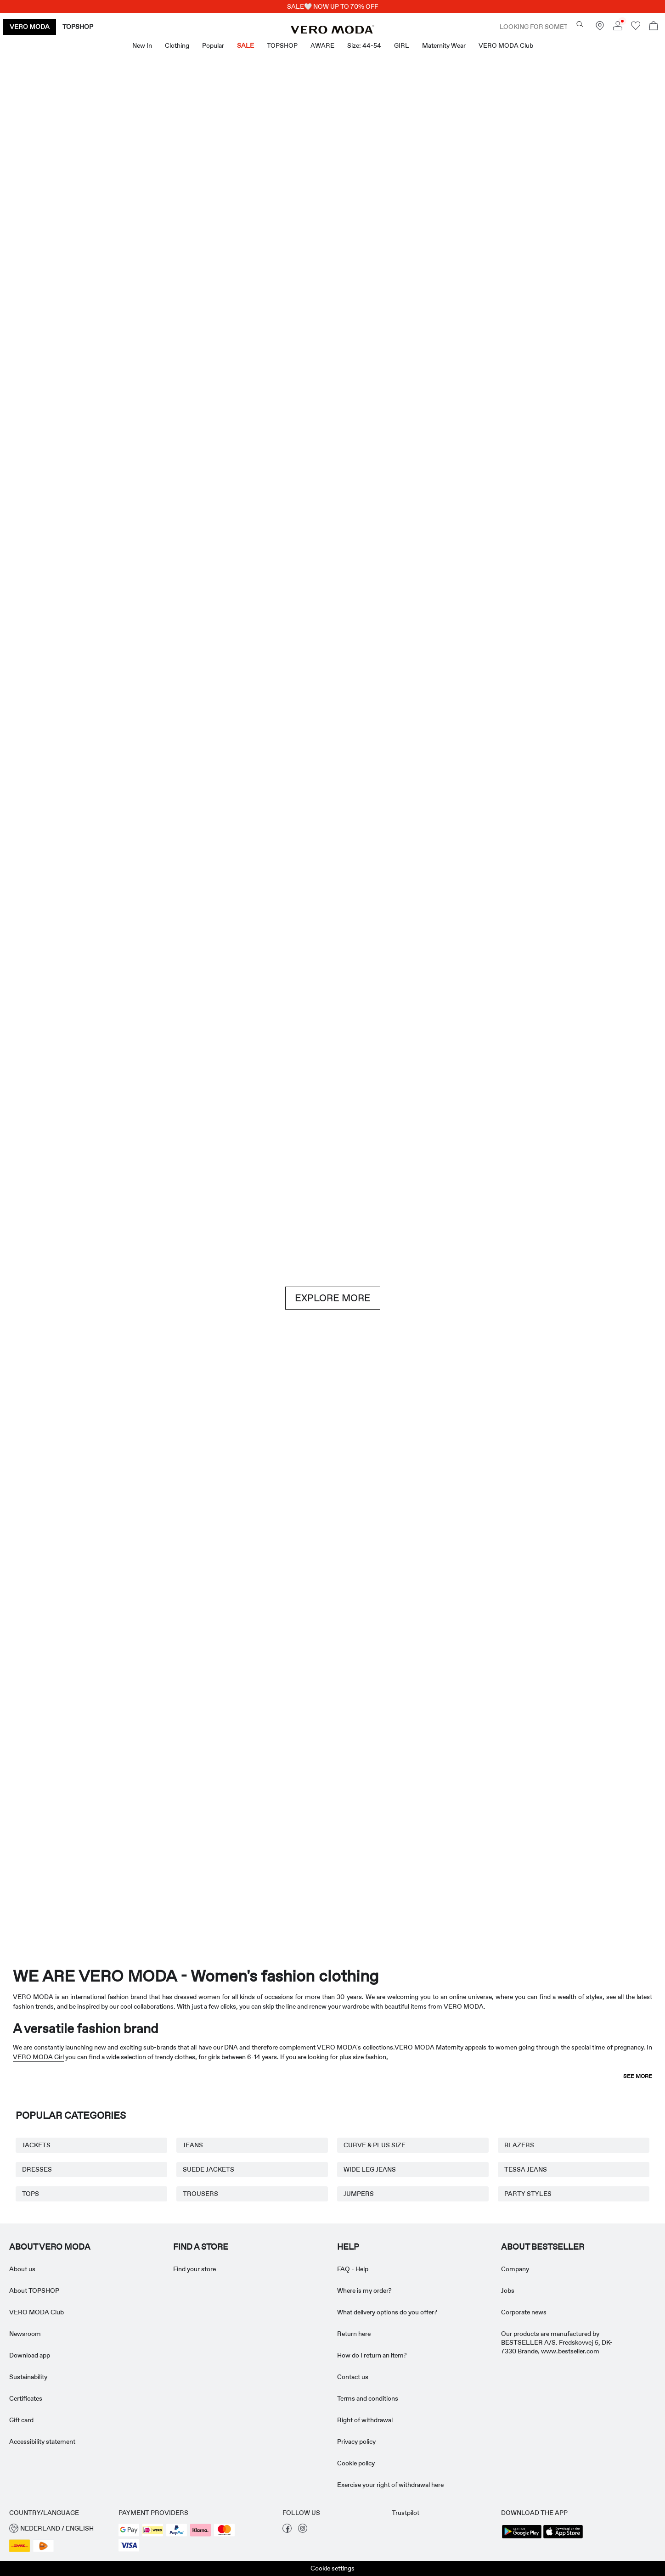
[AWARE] (332, 1815)
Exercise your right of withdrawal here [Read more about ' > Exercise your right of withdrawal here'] (390, 2484)
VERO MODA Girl (38, 2057)
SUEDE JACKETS (208, 2169)
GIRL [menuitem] (401, 45)
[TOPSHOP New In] (600, 1815)
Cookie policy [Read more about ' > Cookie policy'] (356, 2463)
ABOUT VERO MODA (49, 2246)
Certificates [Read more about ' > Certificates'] (25, 2398)
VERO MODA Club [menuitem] (506, 45)
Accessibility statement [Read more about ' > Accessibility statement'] (42, 2441)
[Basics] (165, 1525)
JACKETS (36, 2145)
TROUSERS (200, 2193)
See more (637, 2076)
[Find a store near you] (599, 28)
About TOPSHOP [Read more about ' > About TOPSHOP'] (34, 2290)
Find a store (200, 2246)
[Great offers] (500, 261)
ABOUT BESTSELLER (542, 2246)
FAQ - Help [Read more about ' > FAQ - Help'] (352, 2269)
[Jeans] (555, 1073)
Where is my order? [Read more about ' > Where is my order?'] (364, 2290)
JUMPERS (359, 2193)
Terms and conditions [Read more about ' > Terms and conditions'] (367, 2398)
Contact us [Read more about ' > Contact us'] (352, 2376)
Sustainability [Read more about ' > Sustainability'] (28, 2376)
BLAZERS (519, 2145)
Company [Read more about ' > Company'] (515, 2269)
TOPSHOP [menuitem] (282, 45)
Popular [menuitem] (213, 45)
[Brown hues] (332, 1073)
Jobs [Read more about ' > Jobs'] (507, 2290)
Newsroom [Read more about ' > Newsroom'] (25, 2333)
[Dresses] (165, 491)
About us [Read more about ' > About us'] (22, 2269)
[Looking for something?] (579, 24)
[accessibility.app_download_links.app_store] (563, 2537)
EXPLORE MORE (333, 1298)
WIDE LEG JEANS (370, 2169)
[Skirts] (499, 491)
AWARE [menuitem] (322, 45)
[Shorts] (388, 491)
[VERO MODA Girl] (199, 1815)
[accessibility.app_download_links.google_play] (521, 2537)
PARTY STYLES (528, 2193)
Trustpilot (405, 2512)
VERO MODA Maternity (429, 2047)
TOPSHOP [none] (77, 26)
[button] (59, 2528)
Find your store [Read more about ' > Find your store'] (194, 2269)
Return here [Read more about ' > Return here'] (354, 2333)
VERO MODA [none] (30, 26)
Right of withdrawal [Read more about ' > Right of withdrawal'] (365, 2420)
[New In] (165, 256)
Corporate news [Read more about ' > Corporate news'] (524, 2312)
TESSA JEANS (525, 2169)
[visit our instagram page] (302, 2530)
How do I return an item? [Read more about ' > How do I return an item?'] (372, 2355)
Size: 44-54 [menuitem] (364, 45)
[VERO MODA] (332, 31)
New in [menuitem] (142, 45)
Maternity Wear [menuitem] (444, 45)
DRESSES (37, 2169)
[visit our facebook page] (287, 2530)
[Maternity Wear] (65, 1815)
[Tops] (276, 491)
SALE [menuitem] (245, 45)
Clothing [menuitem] (177, 45)
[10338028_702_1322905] (500, 1526)
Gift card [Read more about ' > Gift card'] (21, 2420)
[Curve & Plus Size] (466, 1815)
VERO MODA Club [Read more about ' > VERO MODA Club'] (36, 2312)
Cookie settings (332, 2568)
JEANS (193, 2145)
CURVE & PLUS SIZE (375, 2145)
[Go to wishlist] (635, 28)
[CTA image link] (53, 491)
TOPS (30, 2193)
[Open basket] (653, 27)
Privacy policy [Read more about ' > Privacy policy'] (356, 2441)
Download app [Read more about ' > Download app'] (29, 2355)
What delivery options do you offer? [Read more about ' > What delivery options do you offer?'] (387, 2312)
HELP (348, 2246)
